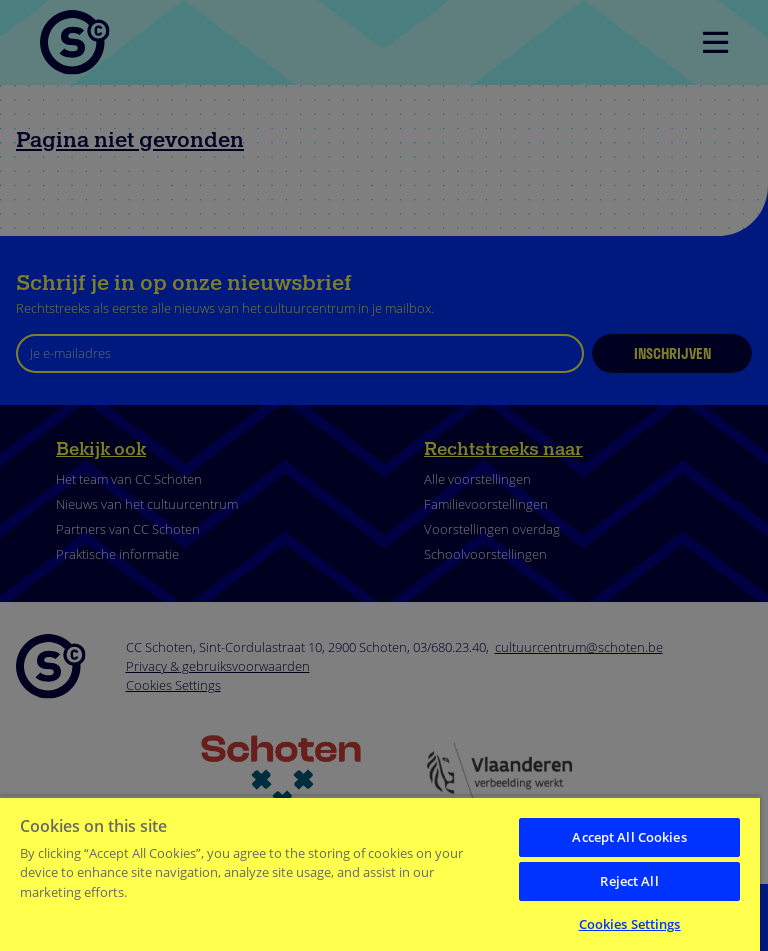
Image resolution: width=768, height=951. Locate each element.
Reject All (629, 881)
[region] (380, 873)
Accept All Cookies (629, 837)
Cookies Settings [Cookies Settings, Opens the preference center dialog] (630, 924)
